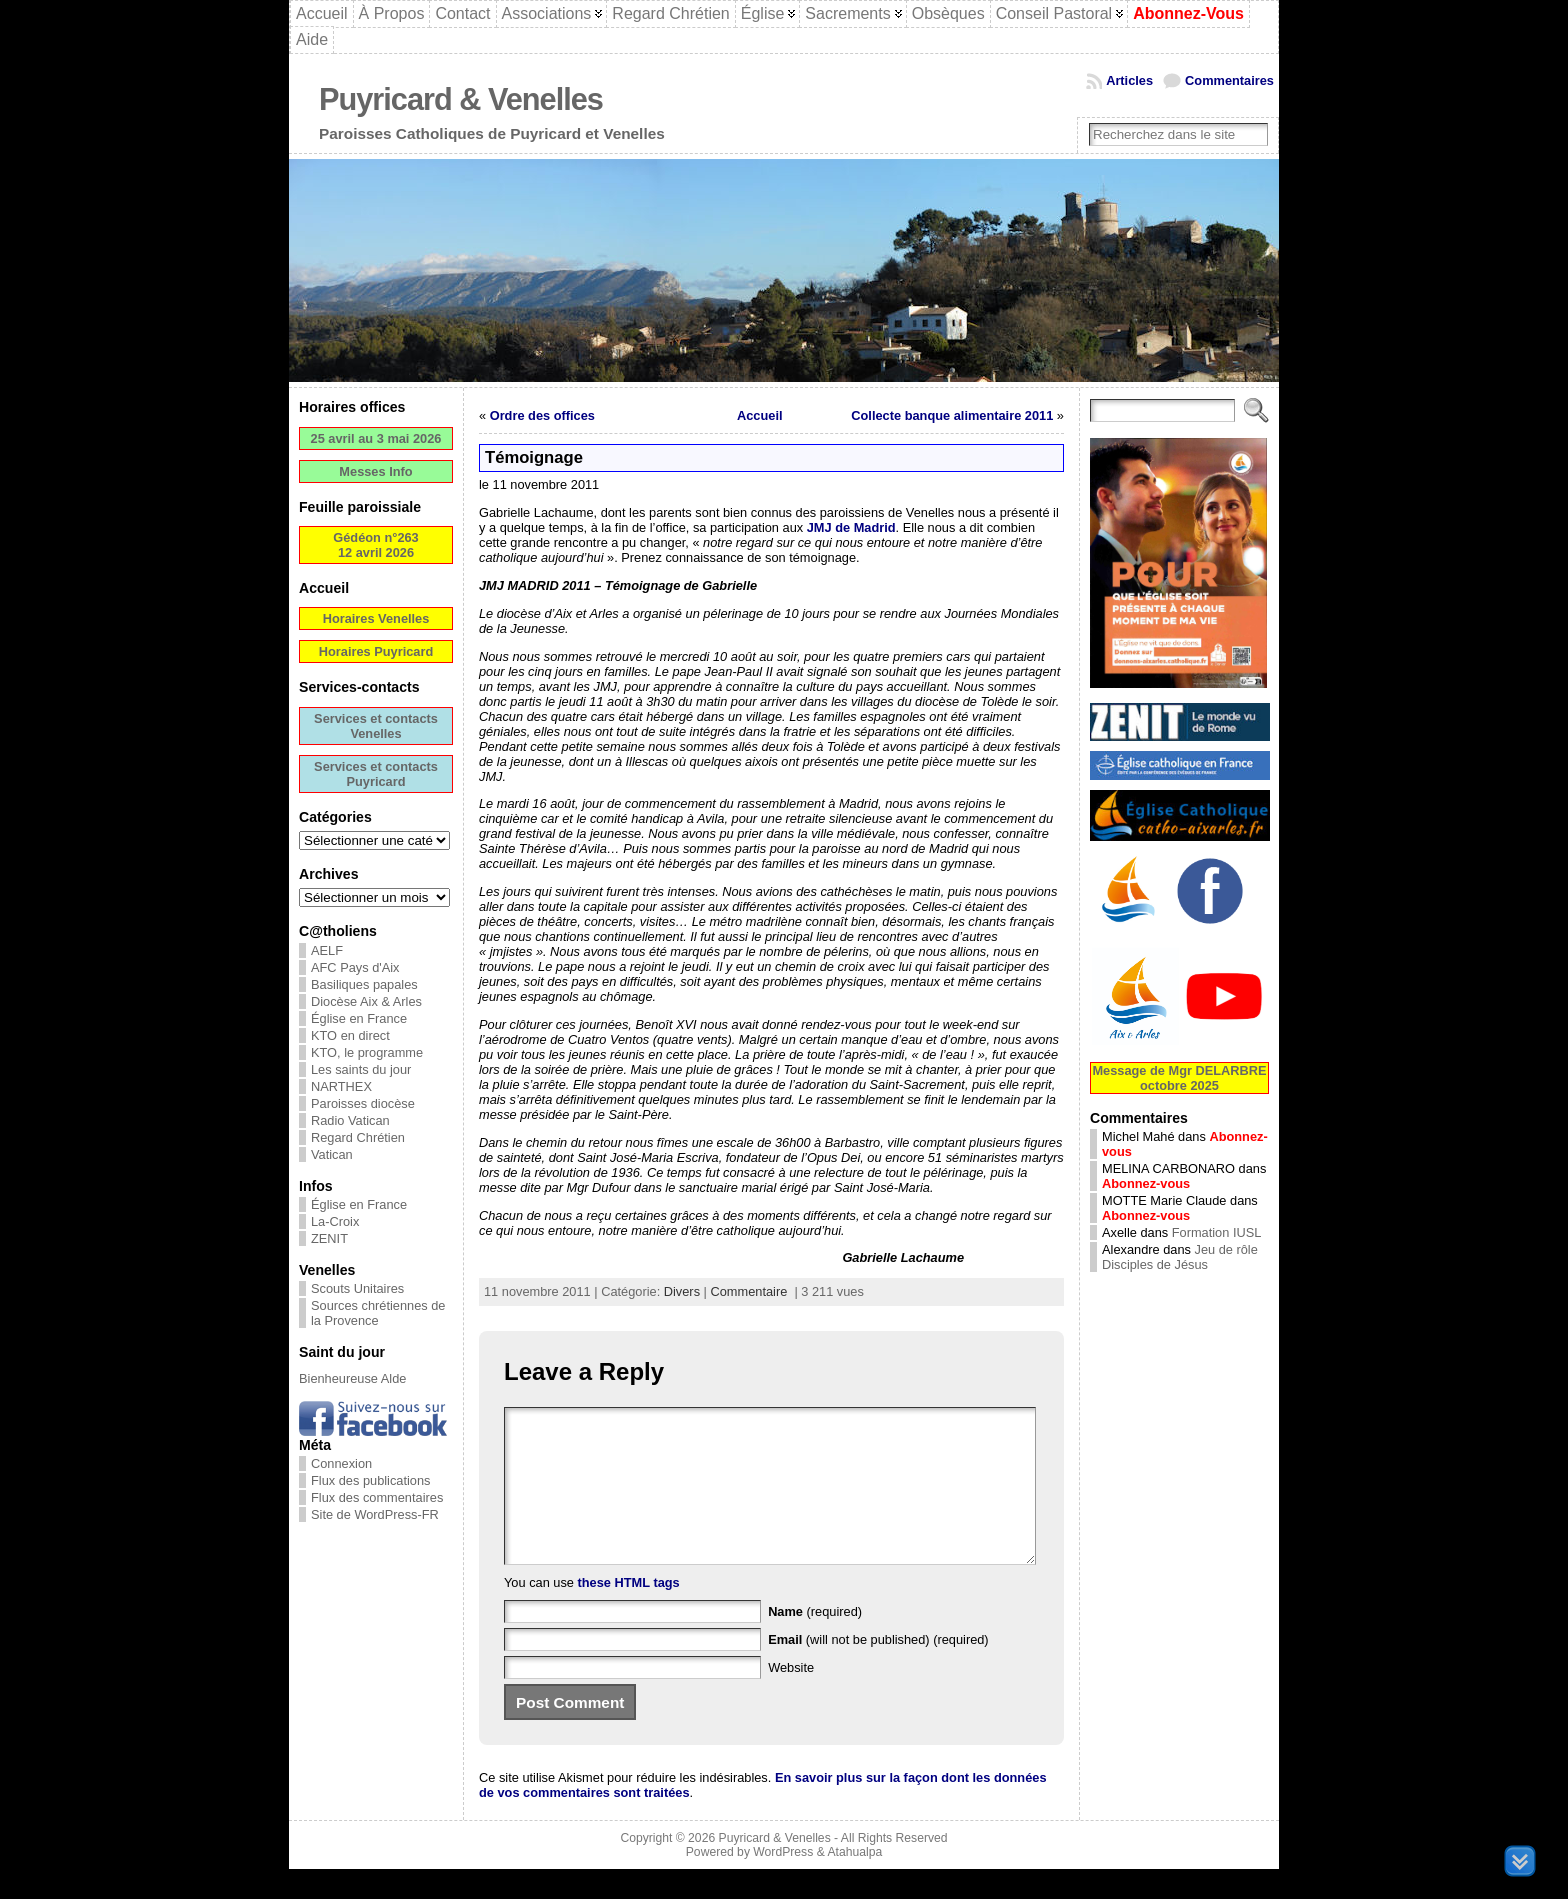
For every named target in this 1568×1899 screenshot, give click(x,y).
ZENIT (329, 1238)
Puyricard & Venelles (461, 99)
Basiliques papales (364, 984)
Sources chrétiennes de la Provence (378, 1313)
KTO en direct (350, 1035)
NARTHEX (341, 1086)
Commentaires (1229, 80)
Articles (1129, 80)
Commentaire (748, 1291)
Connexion (341, 1463)
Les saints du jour (361, 1069)
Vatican (332, 1154)
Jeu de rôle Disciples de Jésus (1180, 1257)
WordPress (783, 1882)
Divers (682, 1291)
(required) (815, 1641)
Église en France (359, 1018)
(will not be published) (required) (878, 1669)
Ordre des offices (542, 415)
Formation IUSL (1217, 1232)
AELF (327, 950)
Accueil (760, 415)
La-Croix (335, 1221)
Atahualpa (854, 1882)
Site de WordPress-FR (375, 1514)
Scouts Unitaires (357, 1288)
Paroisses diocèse (363, 1103)
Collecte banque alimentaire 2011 (952, 415)
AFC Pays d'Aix (355, 967)
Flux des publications (371, 1480)
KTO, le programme (367, 1052)
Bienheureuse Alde (352, 1378)
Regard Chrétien (358, 1137)
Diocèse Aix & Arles (366, 1001)
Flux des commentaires (377, 1497)
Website (791, 1697)
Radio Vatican (350, 1120)
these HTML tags (629, 1612)
